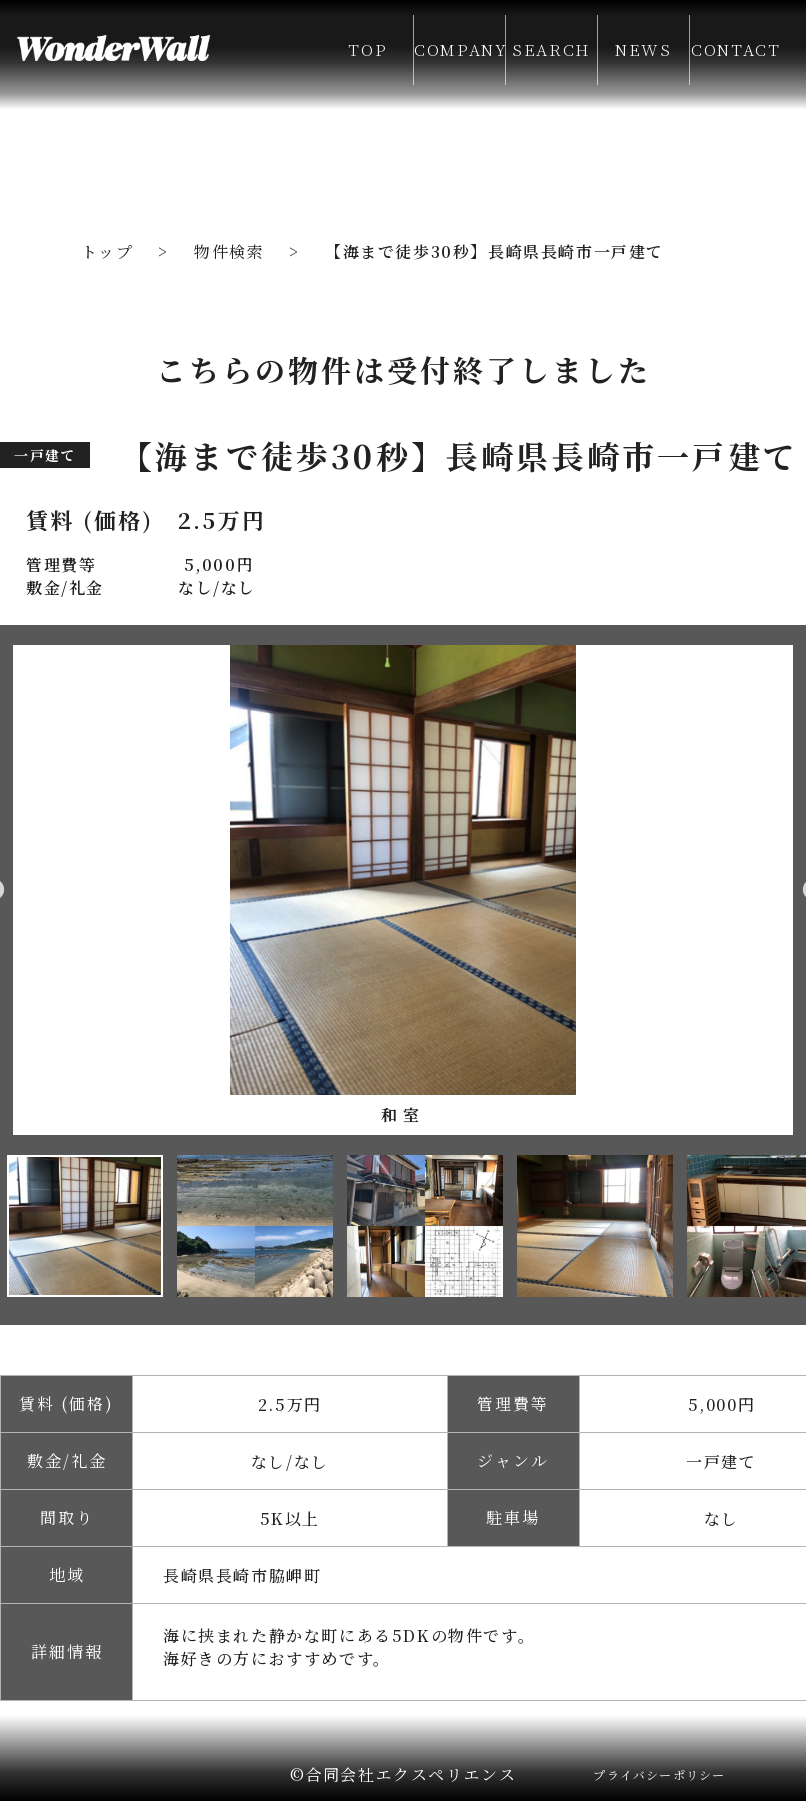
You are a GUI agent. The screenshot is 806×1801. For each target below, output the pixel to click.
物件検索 (229, 251)
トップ (107, 251)
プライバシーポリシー (659, 1774)
